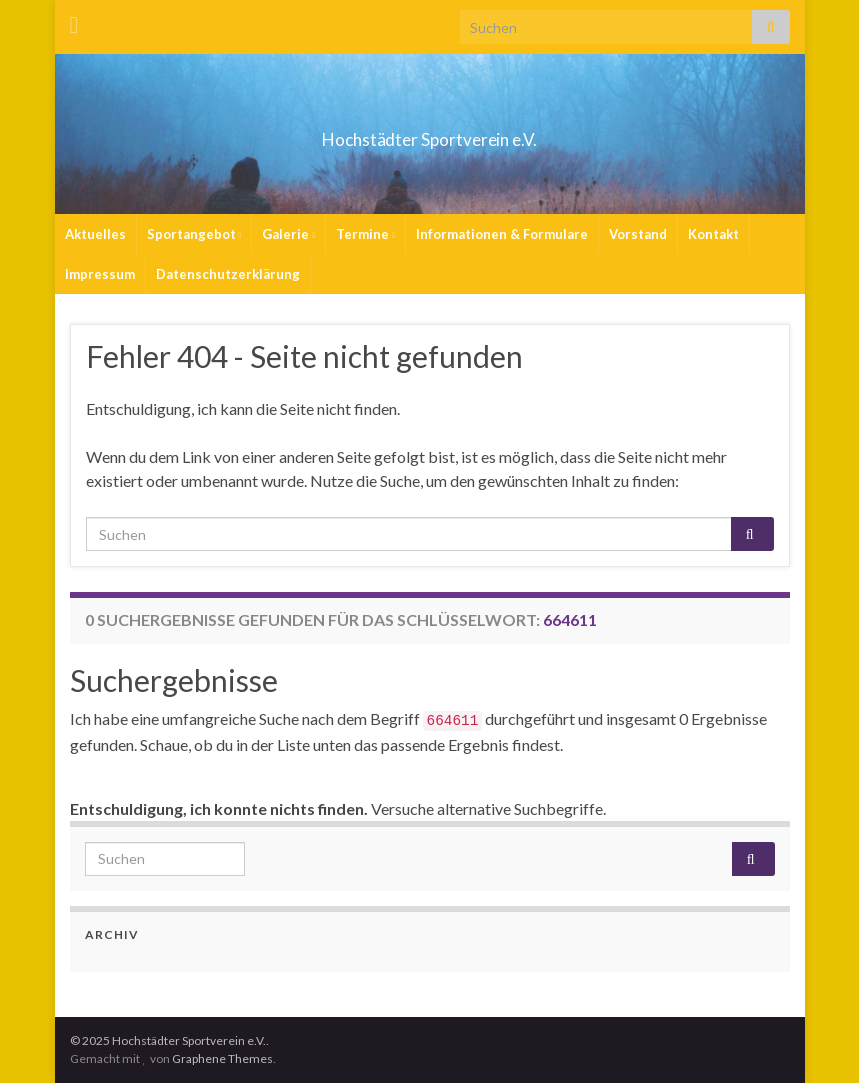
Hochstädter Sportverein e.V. (429, 133)
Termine (365, 234)
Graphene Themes (222, 1058)
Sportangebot (194, 234)
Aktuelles (95, 234)
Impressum (100, 274)
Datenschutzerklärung (228, 274)
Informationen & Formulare (502, 234)
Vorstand (638, 234)
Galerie (288, 234)
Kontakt (713, 234)
